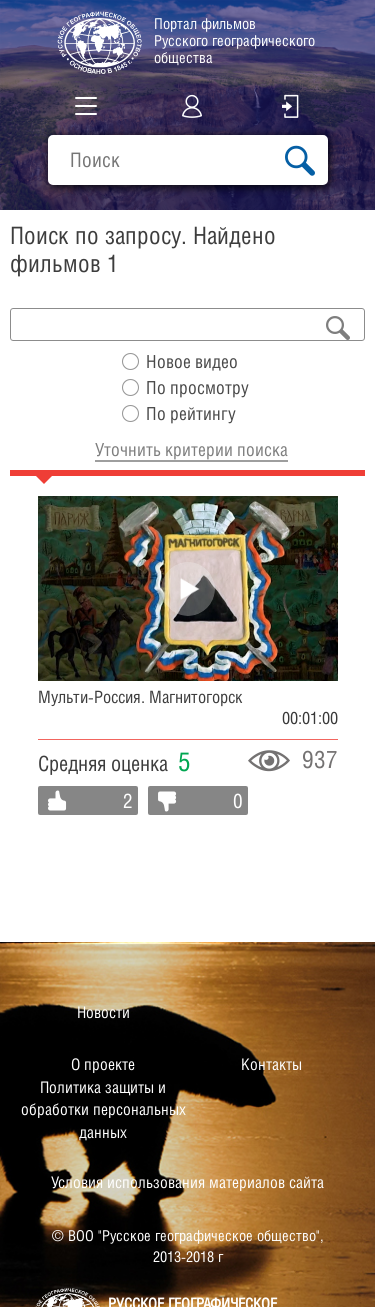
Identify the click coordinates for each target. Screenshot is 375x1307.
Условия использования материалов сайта (187, 1182)
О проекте (103, 1064)
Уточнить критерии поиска (191, 449)
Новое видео (192, 361)
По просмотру (197, 387)
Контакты (271, 1064)
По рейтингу (191, 413)
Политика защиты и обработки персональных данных (103, 1110)
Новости (103, 1012)
